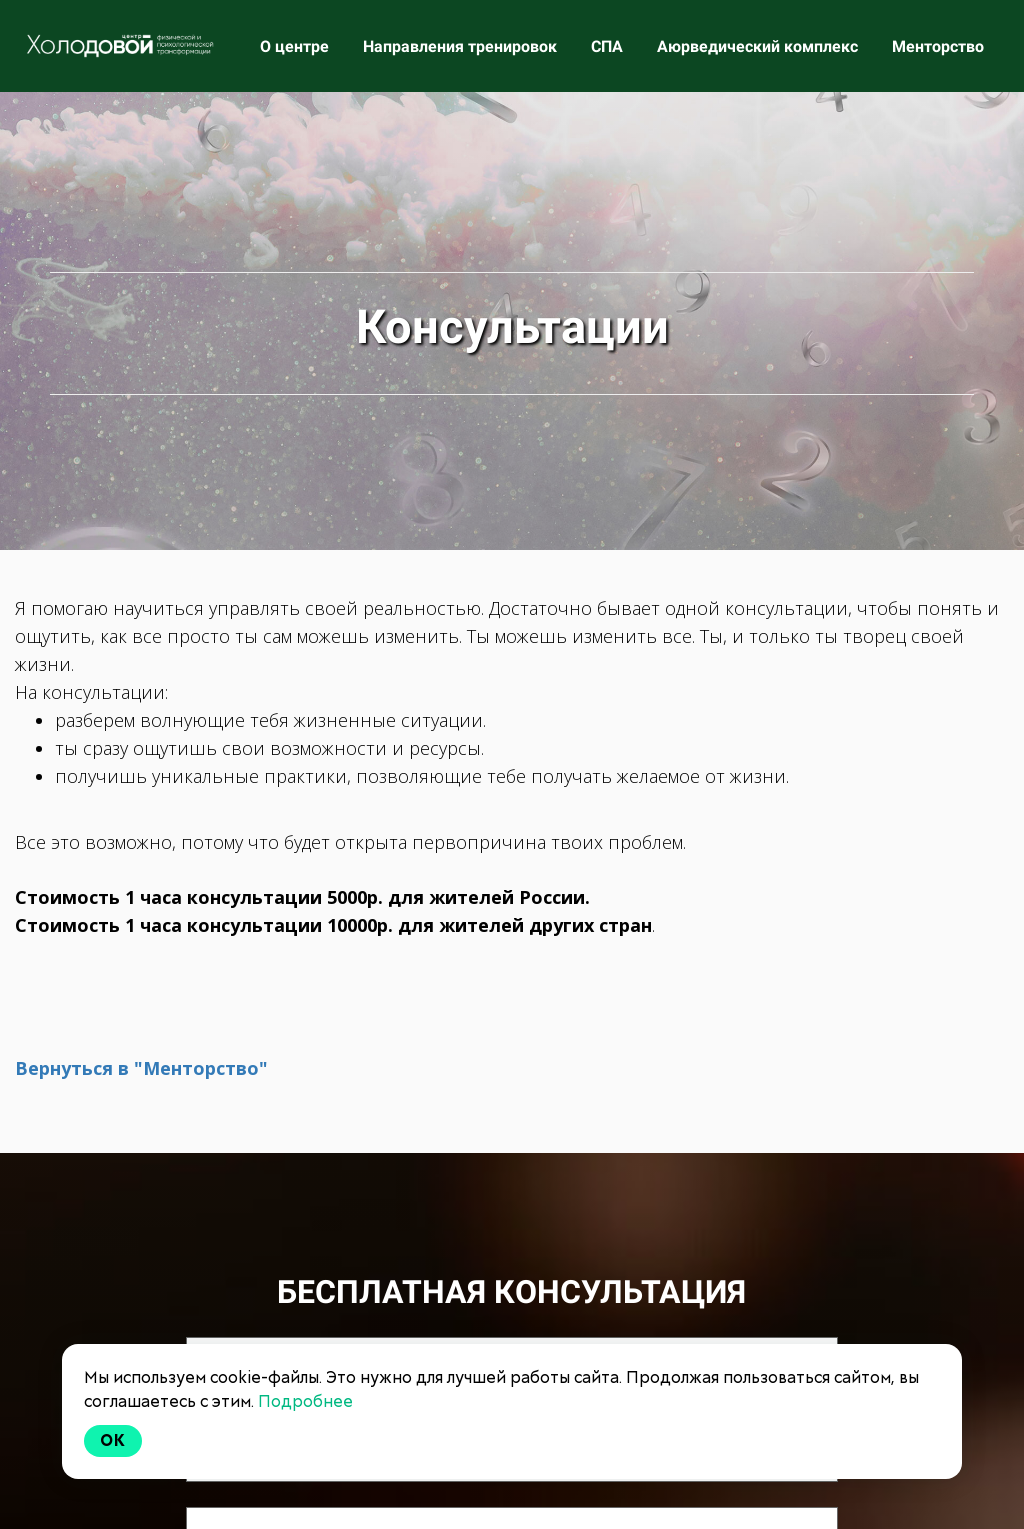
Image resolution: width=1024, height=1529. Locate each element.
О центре (296, 46)
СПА (609, 46)
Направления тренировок (462, 46)
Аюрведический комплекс (759, 46)
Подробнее (305, 1401)
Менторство (938, 46)
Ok (113, 1440)
